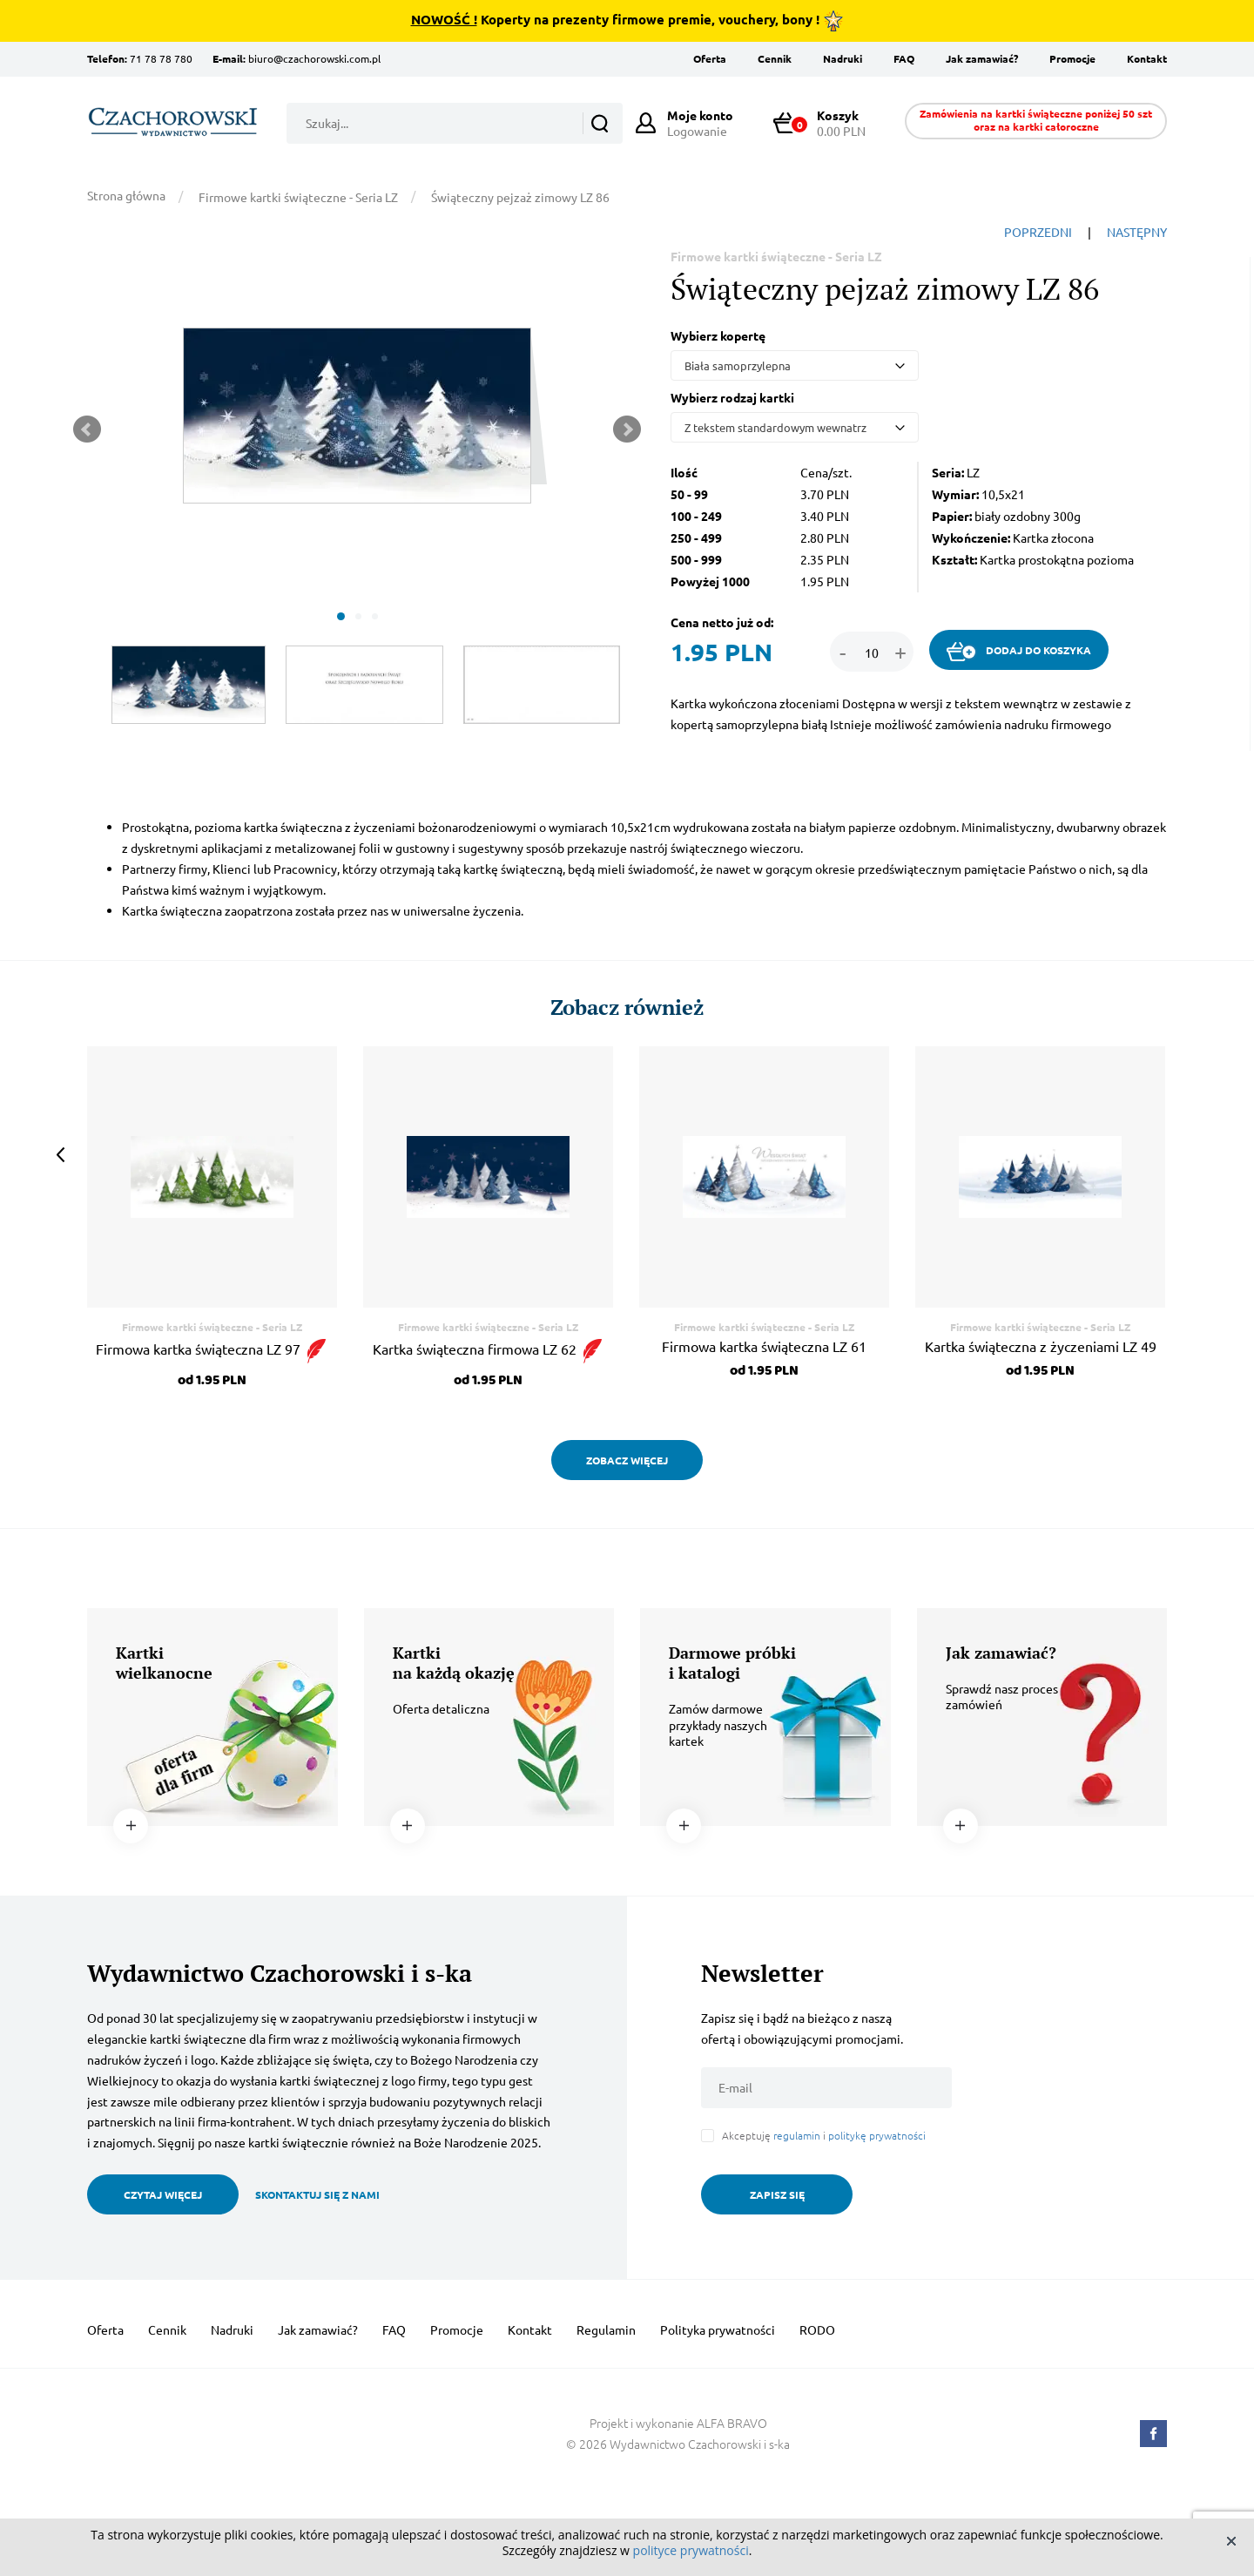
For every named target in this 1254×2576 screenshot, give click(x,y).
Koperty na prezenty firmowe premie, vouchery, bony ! (627, 20)
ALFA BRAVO (732, 2422)
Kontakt (1147, 58)
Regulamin (606, 2329)
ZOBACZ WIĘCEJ (627, 1460)
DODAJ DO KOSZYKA (1019, 651)
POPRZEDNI (1038, 232)
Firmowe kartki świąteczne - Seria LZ (298, 197)
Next (627, 429)
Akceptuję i (824, 2135)
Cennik (775, 58)
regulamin (796, 2135)
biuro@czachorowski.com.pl (314, 58)
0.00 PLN (827, 123)
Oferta (709, 58)
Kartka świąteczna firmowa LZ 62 (488, 1348)
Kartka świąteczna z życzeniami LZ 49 (1040, 1346)
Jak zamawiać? (982, 58)
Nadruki (842, 58)
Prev (87, 429)
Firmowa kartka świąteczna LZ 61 (764, 1346)
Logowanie (700, 123)
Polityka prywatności (717, 2329)
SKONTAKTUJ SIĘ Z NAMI (317, 2194)
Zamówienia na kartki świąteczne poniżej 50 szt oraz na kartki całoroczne (1036, 119)
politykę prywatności (877, 2135)
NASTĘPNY (1137, 232)
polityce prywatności (691, 2550)
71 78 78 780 (161, 58)
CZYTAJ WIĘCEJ (163, 2194)
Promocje (1072, 58)
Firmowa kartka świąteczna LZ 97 (212, 1348)
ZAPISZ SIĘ (777, 2194)
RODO (817, 2329)
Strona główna (126, 195)
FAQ (903, 58)
